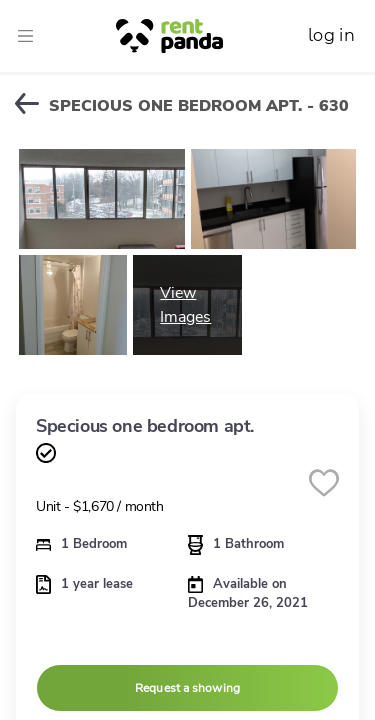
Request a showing (187, 688)
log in (331, 35)
